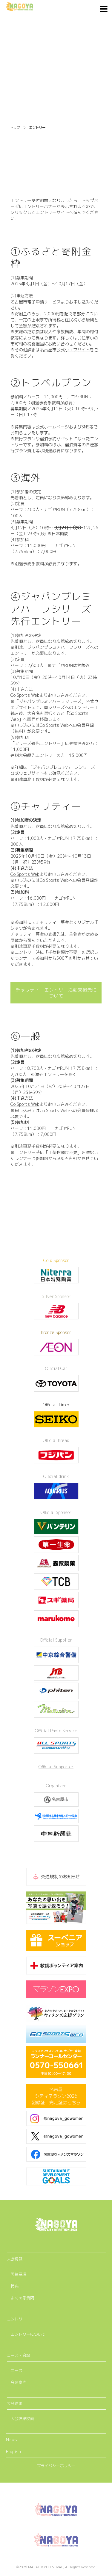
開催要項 (18, 2274)
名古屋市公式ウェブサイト (65, 350)
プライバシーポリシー (56, 2465)
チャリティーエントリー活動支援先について (56, 992)
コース (16, 2370)
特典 (15, 2286)
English (13, 2451)
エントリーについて (28, 2334)
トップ (15, 127)
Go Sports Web (24, 874)
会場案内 (18, 2382)
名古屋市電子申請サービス (35, 302)
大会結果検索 (22, 2418)
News (11, 2439)
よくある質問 (22, 2298)
